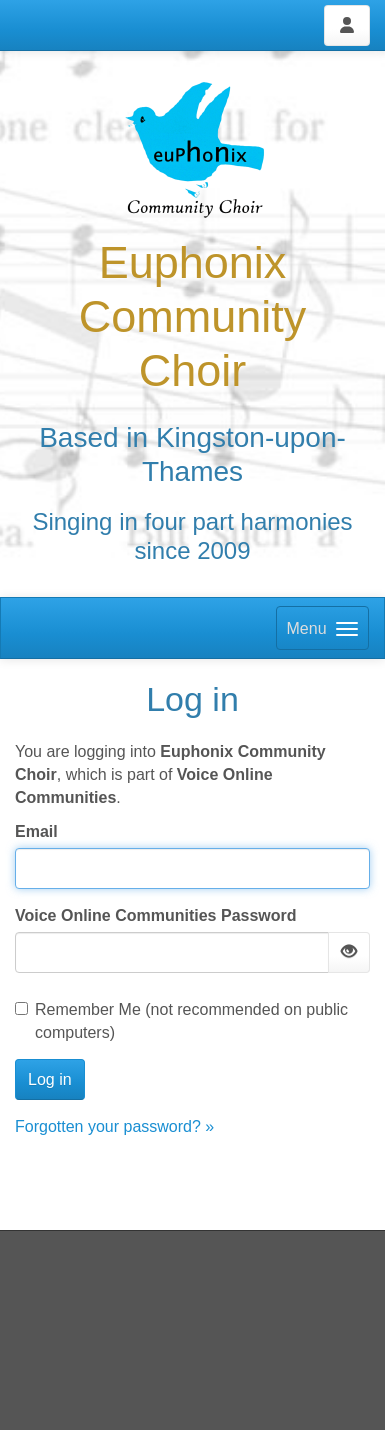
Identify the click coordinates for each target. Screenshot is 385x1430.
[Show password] (349, 952)
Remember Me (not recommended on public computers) (181, 1021)
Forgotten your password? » (114, 1126)
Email (36, 831)
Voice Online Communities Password (156, 915)
